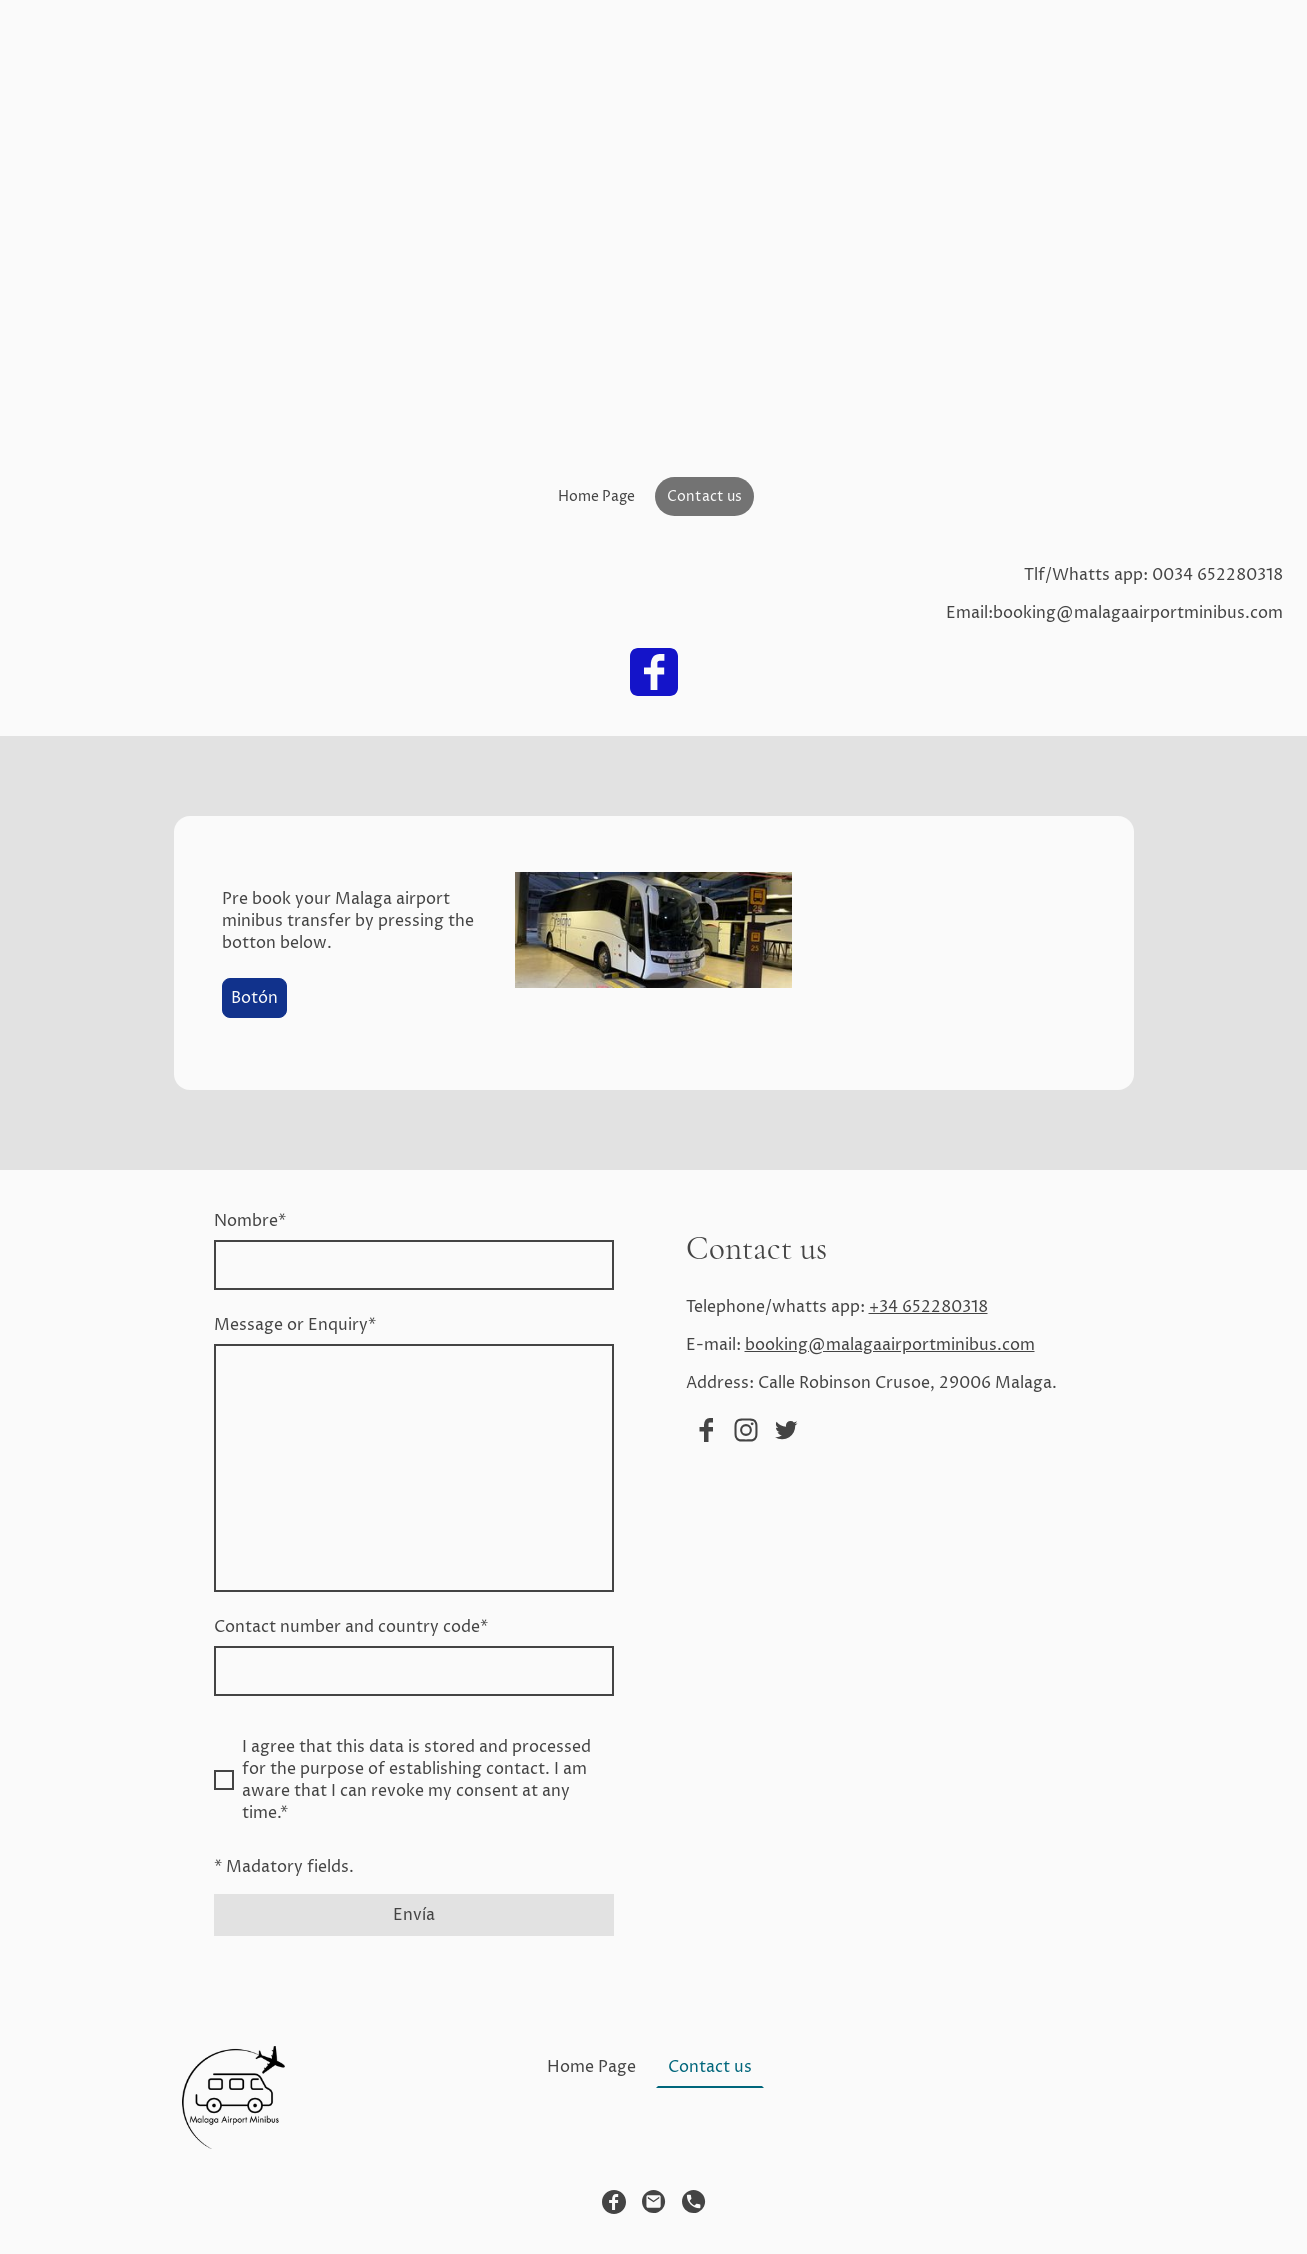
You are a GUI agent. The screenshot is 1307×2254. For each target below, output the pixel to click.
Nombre (250, 1221)
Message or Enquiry (295, 1325)
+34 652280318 (928, 1307)
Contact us (704, 496)
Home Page (596, 496)
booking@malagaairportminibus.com (890, 1345)
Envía (414, 1915)
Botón (254, 998)
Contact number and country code (351, 1627)
